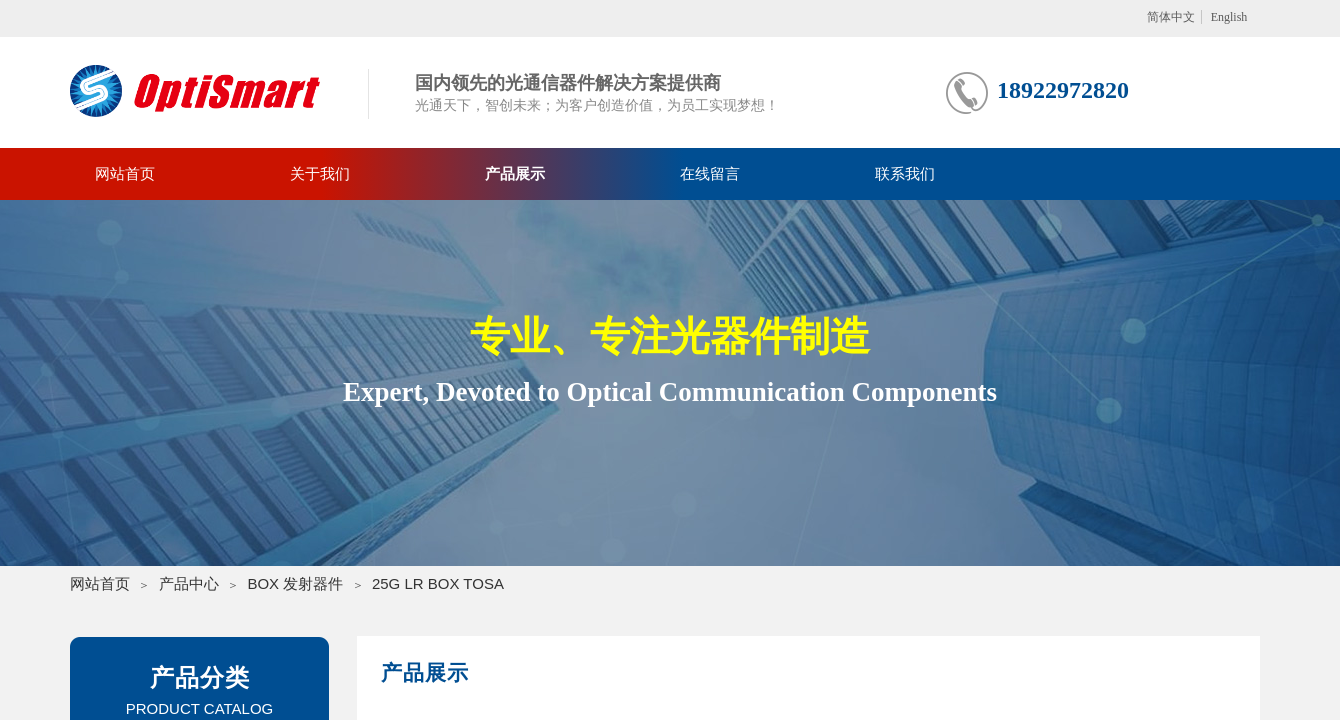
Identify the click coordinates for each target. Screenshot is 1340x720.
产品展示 (515, 174)
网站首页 (125, 174)
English (1229, 17)
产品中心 (189, 583)
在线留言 (710, 174)
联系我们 (905, 174)
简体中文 (1171, 17)
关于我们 (320, 174)
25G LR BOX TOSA (438, 583)
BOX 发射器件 (295, 583)
